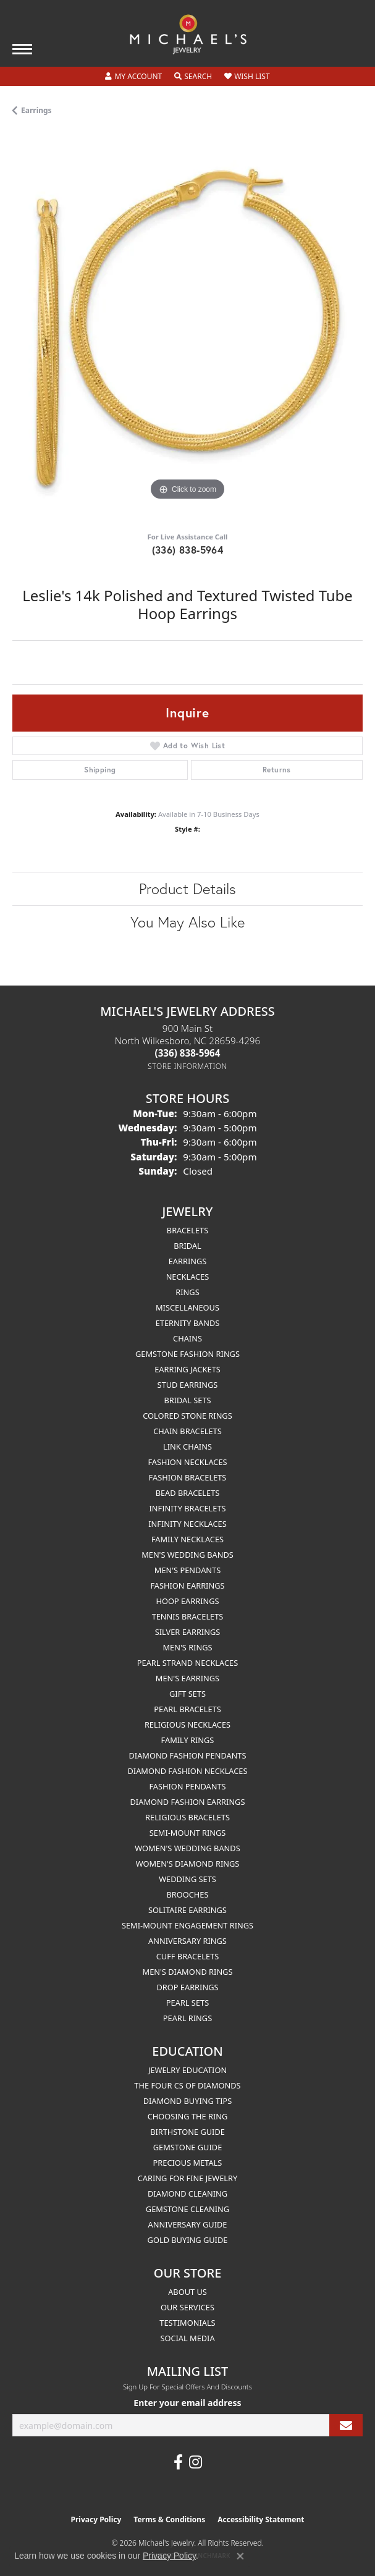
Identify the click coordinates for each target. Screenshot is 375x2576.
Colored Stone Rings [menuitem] (187, 1415)
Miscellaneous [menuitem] (187, 1307)
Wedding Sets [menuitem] (187, 1879)
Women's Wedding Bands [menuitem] (187, 1848)
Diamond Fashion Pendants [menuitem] (187, 1755)
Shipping (100, 769)
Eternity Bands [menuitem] (188, 1322)
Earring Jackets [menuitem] (187, 1369)
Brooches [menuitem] (188, 1894)
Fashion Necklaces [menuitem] (187, 1461)
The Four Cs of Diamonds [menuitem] (187, 2085)
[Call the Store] (188, 1053)
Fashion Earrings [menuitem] (187, 1585)
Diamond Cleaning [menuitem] (187, 2193)
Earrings (36, 110)
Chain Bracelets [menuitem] (187, 1431)
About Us (187, 2291)
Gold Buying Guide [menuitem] (188, 2239)
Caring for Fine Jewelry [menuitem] (188, 2178)
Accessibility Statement (260, 2519)
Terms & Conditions (169, 2519)
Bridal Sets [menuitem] (187, 1400)
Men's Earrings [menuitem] (187, 1678)
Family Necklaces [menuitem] (187, 1539)
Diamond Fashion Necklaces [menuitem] (187, 1770)
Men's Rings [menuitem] (187, 1647)
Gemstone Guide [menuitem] (187, 2147)
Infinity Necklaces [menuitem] (187, 1523)
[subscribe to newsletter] (346, 2425)
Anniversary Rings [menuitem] (187, 1940)
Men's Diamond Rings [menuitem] (188, 1971)
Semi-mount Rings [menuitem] (188, 1832)
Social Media (187, 2338)
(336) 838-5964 (188, 549)
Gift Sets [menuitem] (187, 1693)
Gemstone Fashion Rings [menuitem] (187, 1353)
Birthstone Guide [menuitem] (187, 2131)
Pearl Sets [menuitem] (187, 2002)
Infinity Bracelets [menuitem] (187, 1508)
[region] (187, 328)
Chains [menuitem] (187, 1338)
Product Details (187, 888)
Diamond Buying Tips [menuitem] (187, 2100)
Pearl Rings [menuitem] (187, 2018)
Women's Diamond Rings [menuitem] (188, 1863)
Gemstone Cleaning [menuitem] (187, 2209)
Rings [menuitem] (187, 1292)
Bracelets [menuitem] (187, 1230)
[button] (133, 76)
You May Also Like (187, 922)
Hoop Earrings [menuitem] (187, 1601)
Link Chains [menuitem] (187, 1446)
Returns (277, 769)
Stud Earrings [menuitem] (188, 1384)
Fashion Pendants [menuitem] (187, 1786)
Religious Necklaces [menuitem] (187, 1724)
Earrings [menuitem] (188, 1261)
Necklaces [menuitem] (187, 1276)
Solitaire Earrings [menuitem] (187, 1909)
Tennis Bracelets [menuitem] (188, 1616)
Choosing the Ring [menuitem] (188, 2116)
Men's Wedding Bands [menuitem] (187, 1554)
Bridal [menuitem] (187, 1245)
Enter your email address (187, 2403)
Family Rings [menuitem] (187, 1740)
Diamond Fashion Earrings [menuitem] (187, 1801)
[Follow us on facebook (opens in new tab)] (178, 2462)
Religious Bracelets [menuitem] (187, 1817)
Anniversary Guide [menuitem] (187, 2224)
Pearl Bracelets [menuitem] (187, 1709)
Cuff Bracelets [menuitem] (187, 1956)
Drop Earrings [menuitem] (188, 1987)
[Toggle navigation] (22, 49)
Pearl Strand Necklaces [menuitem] (187, 1662)
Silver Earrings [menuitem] (188, 1631)
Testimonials (187, 2322)
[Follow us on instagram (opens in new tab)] (195, 2462)
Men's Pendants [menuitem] (187, 1570)
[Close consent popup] (240, 2556)
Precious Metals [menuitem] (187, 2162)
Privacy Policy (96, 2519)
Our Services (187, 2307)
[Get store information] (187, 1066)
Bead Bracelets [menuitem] (188, 1492)
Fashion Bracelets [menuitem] (188, 1477)
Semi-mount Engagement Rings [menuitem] (187, 1925)
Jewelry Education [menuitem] (187, 2070)
